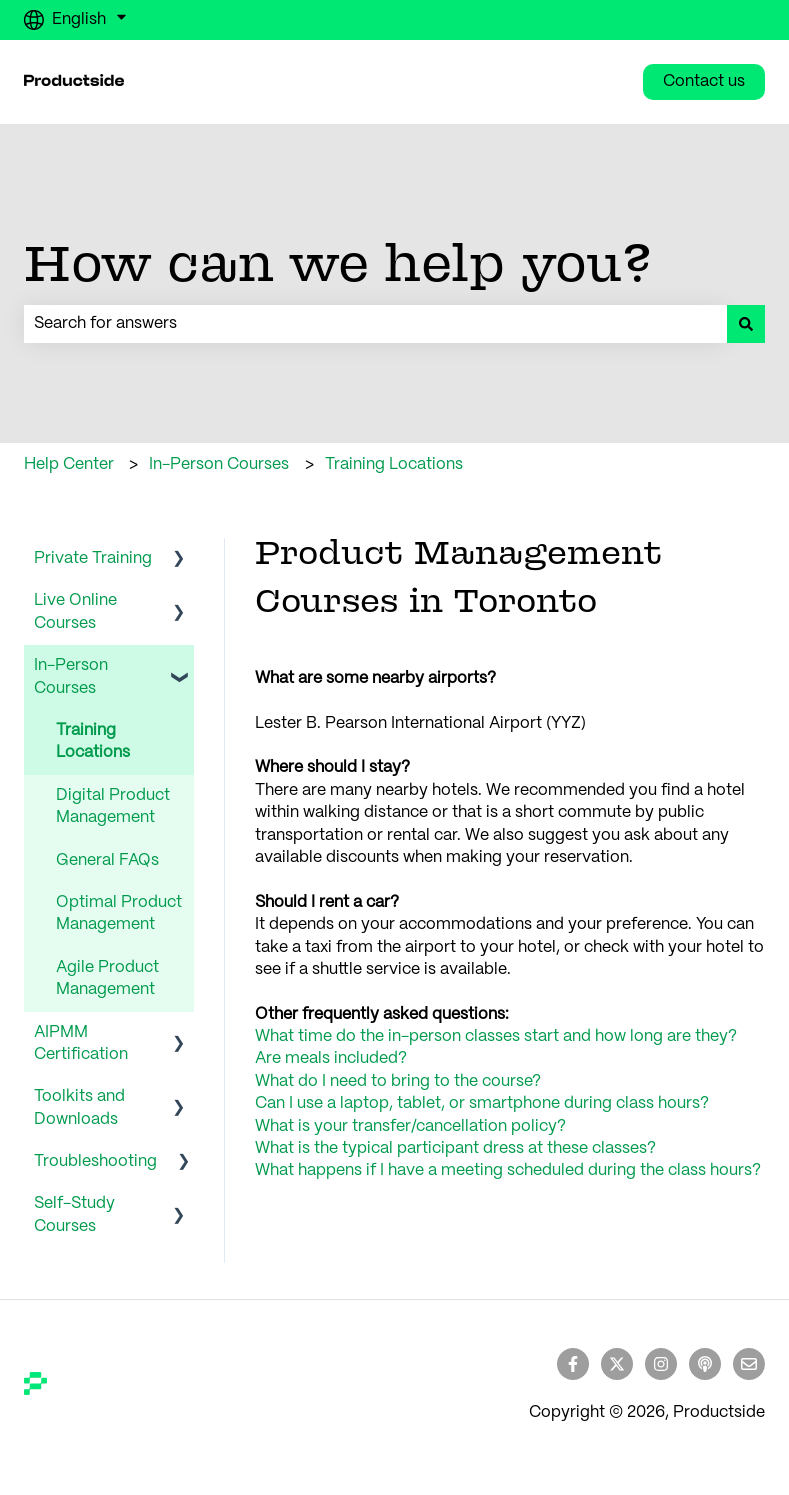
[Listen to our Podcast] (705, 1364)
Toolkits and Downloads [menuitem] (79, 1107)
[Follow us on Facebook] (573, 1364)
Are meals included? (331, 1058)
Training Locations (394, 464)
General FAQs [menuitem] (107, 860)
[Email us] (749, 1364)
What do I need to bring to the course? (398, 1081)
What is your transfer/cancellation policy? (410, 1126)
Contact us (704, 81)
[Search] (746, 324)
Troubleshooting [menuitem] (95, 1161)
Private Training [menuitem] (93, 558)
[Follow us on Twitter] (617, 1364)
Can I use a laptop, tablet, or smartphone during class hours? (482, 1103)
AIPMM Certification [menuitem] (81, 1043)
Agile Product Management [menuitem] (107, 978)
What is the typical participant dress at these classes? (455, 1148)
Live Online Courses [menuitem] (75, 611)
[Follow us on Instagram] (661, 1364)
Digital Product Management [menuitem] (113, 806)
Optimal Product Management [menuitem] (119, 913)
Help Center (69, 464)
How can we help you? (338, 261)
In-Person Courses (219, 464)
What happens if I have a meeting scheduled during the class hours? (508, 1170)
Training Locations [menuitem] (93, 741)
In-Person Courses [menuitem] (71, 676)
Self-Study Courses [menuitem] (74, 1214)
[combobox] (375, 324)
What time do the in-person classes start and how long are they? (496, 1036)
